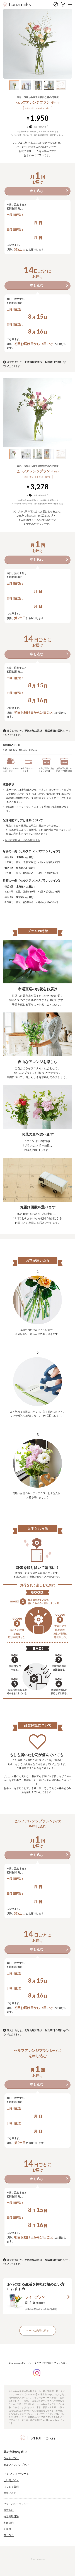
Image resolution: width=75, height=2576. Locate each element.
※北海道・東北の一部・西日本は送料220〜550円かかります (37, 135)
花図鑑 (7, 2528)
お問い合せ (10, 2492)
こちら (35, 1768)
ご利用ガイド (11, 2480)
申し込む (36, 191)
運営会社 (9, 2510)
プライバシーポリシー (16, 2503)
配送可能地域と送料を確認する (21, 840)
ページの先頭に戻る (37, 2330)
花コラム (9, 2535)
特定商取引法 (11, 2516)
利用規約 (9, 2522)
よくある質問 (11, 2486)
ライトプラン (11, 2458)
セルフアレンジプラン (16, 2464)
